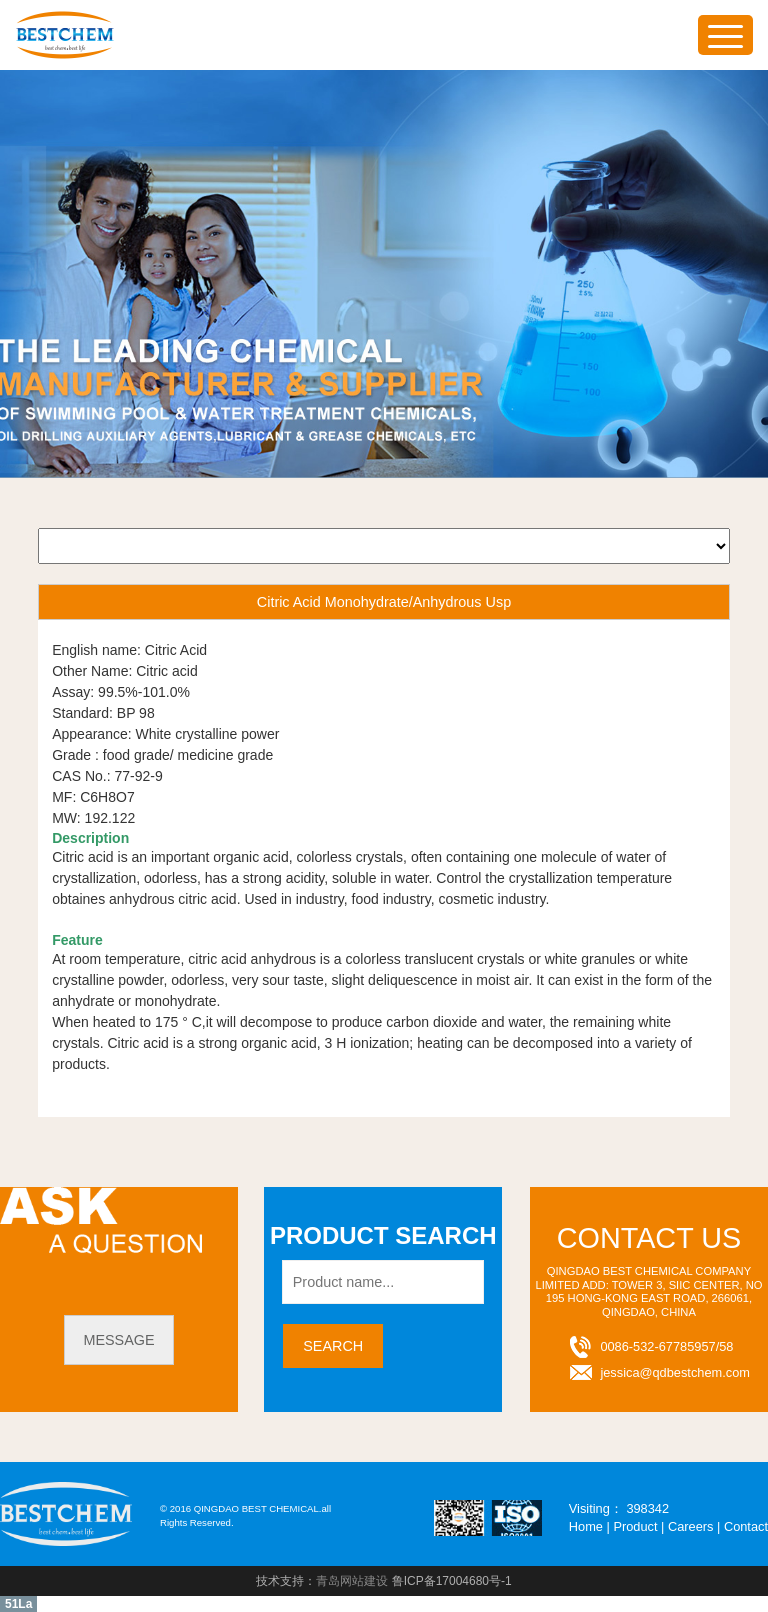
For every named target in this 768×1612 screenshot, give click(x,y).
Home (586, 1526)
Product (635, 1526)
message (118, 1340)
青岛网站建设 (352, 1581)
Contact (746, 1526)
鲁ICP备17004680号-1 (452, 1581)
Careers (691, 1526)
